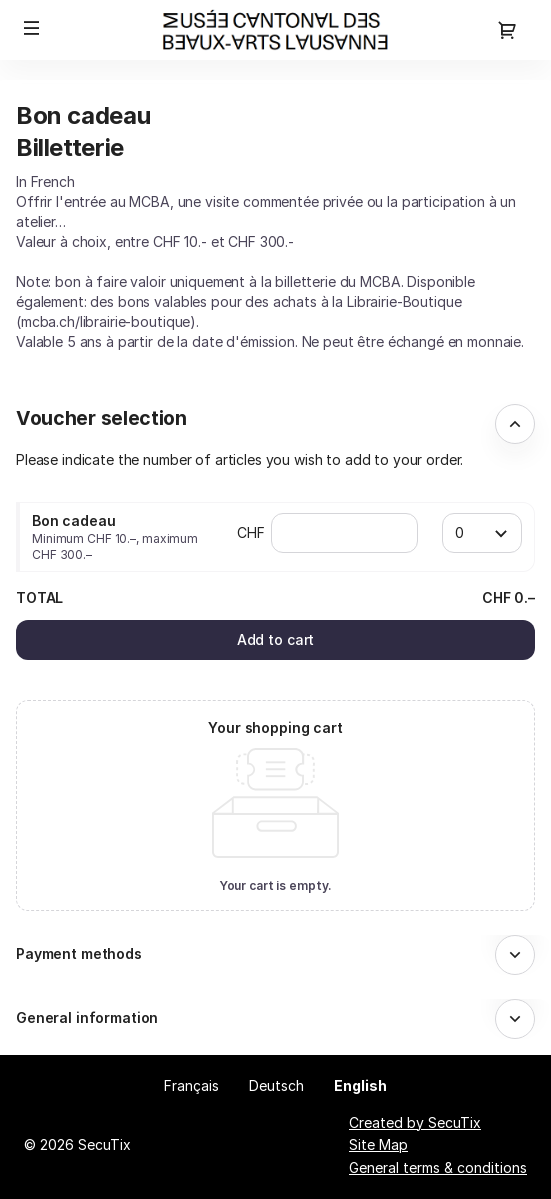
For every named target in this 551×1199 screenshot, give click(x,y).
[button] (32, 28)
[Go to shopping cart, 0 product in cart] (507, 30)
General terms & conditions (438, 1167)
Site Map (378, 1144)
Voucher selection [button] (101, 418)
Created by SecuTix (415, 1122)
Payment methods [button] (79, 953)
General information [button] (87, 1017)
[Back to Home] (275, 30)
